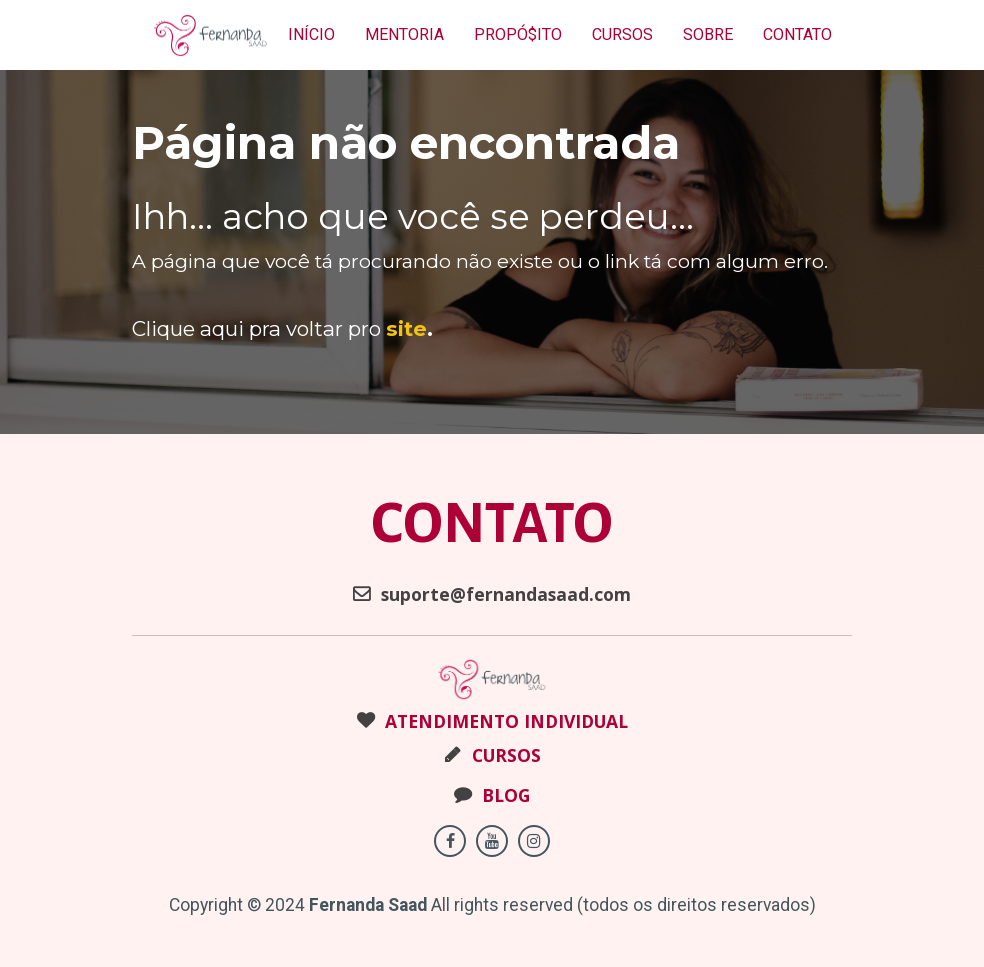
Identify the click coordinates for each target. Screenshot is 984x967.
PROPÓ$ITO (518, 34)
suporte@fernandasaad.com (492, 595)
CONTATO (797, 34)
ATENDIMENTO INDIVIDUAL (492, 722)
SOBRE (708, 34)
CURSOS (622, 34)
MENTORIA (404, 34)
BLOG (492, 796)
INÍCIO (311, 34)
